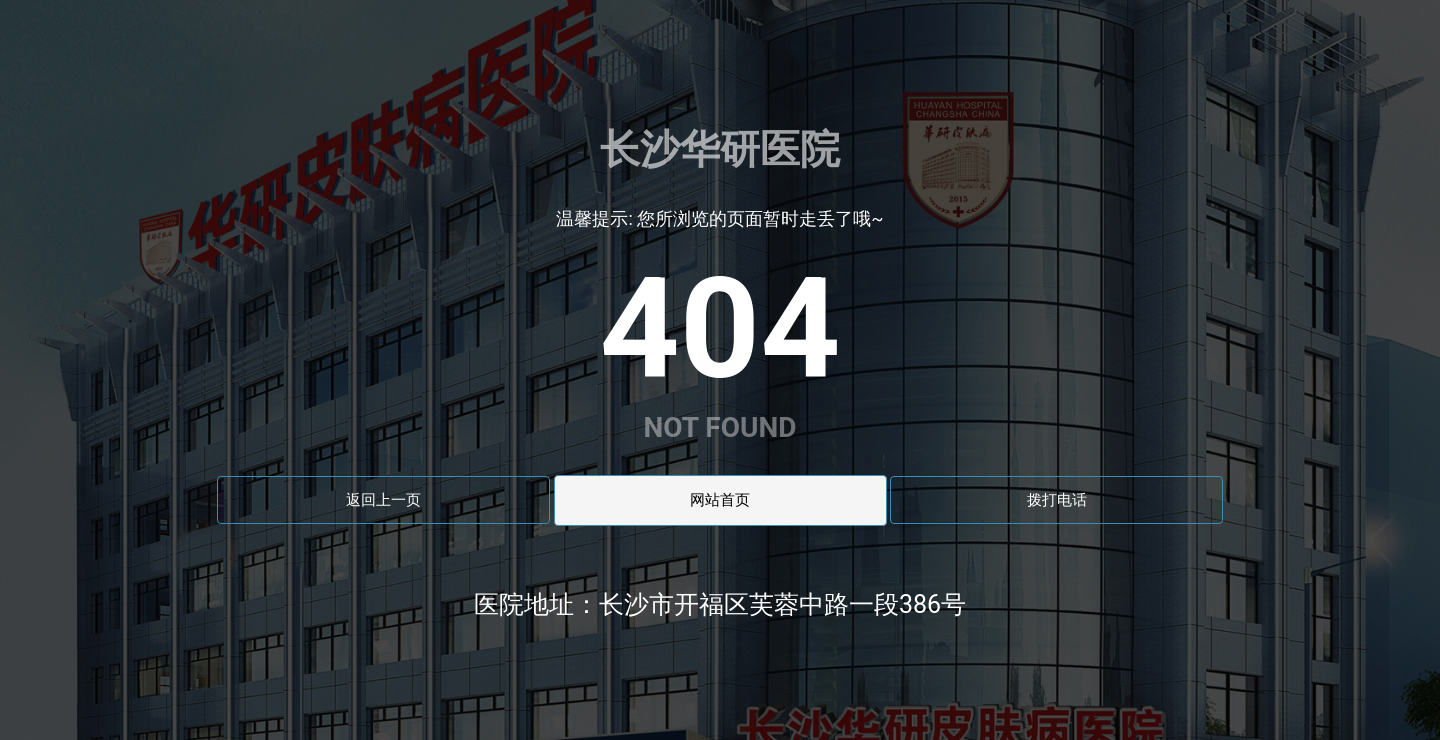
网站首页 (720, 500)
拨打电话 (1057, 500)
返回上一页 (383, 500)
